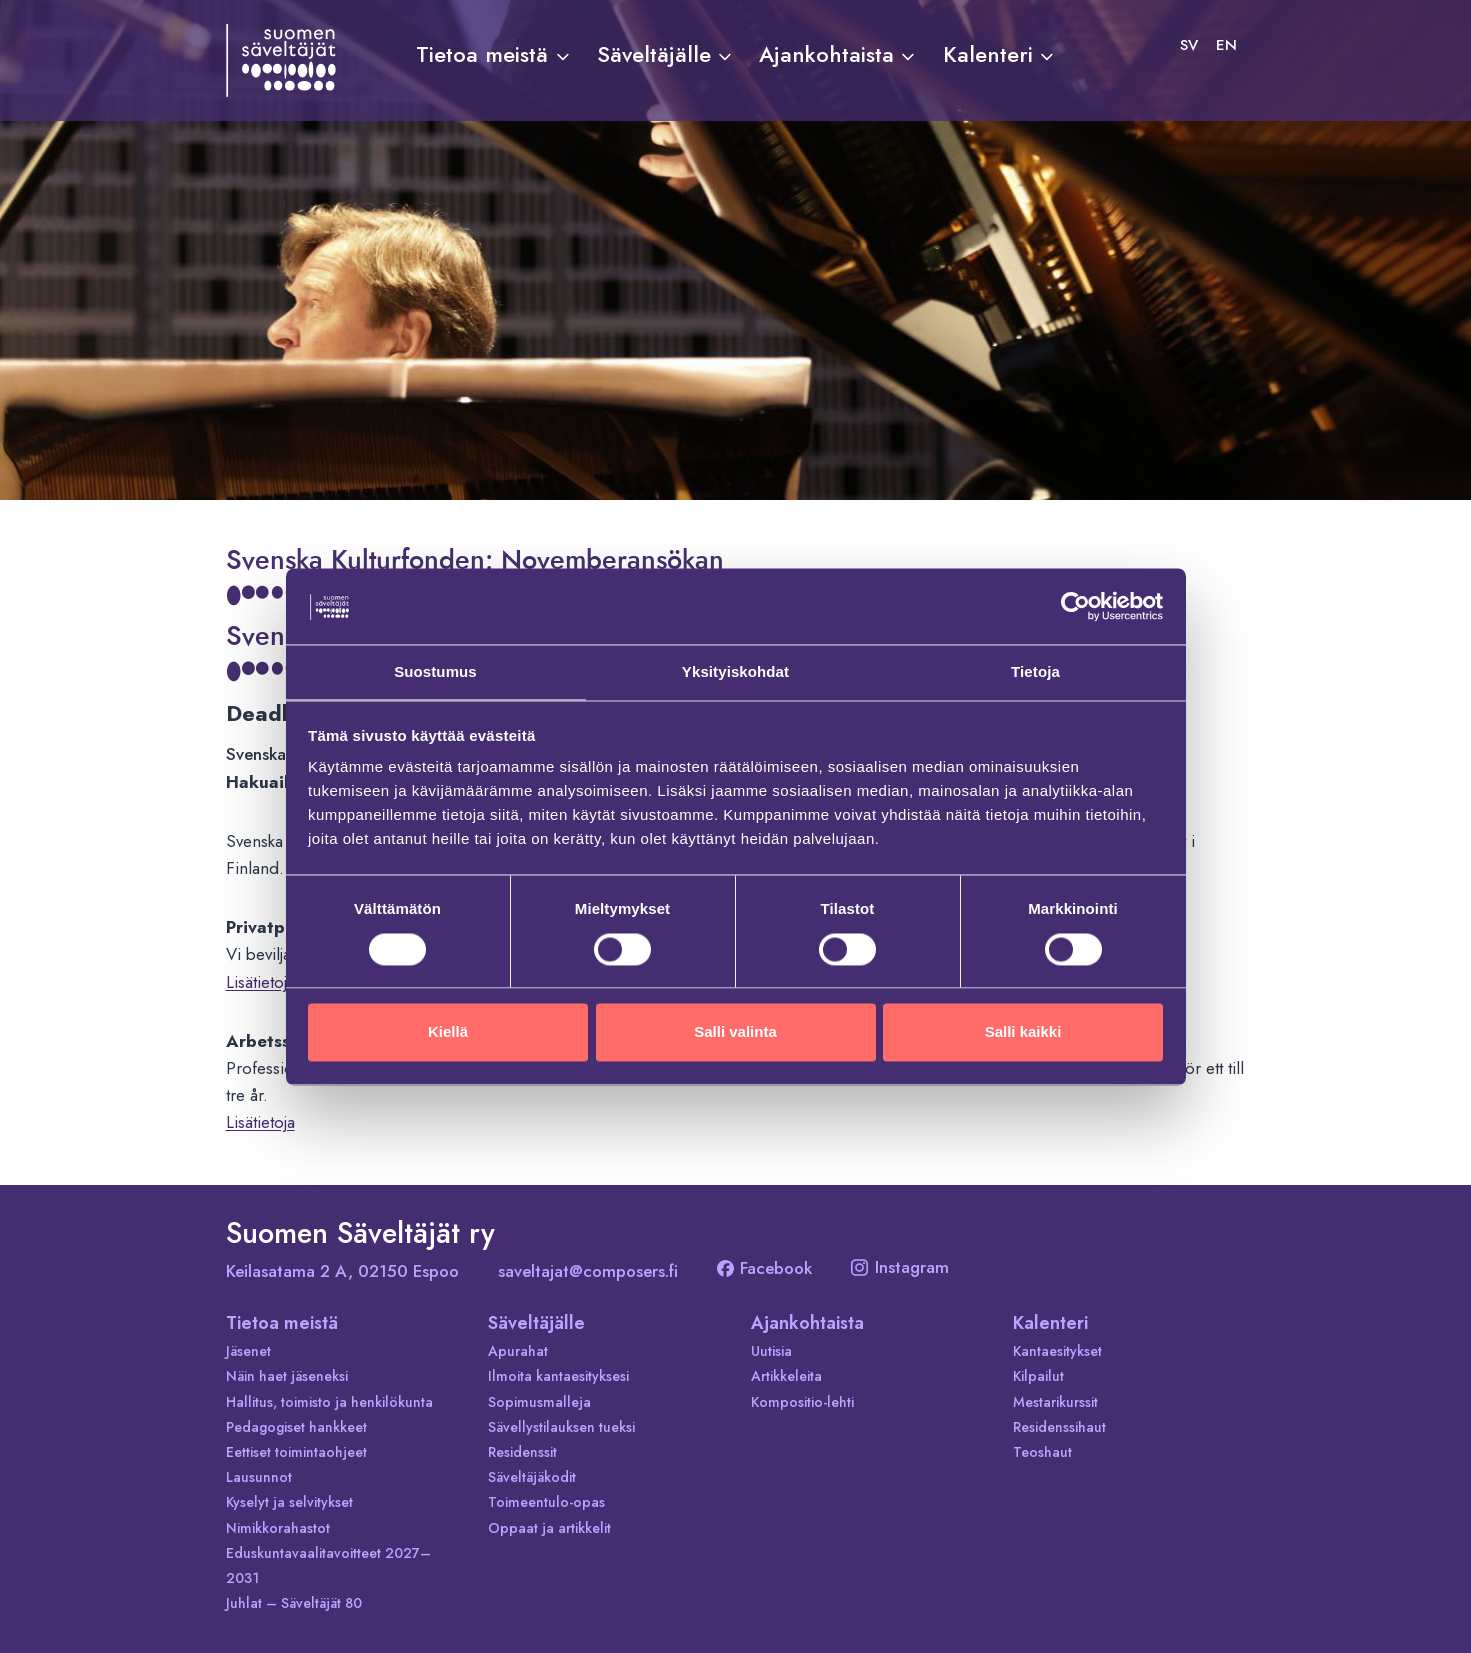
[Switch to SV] (1189, 45)
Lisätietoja (260, 982)
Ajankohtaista (807, 1323)
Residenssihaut (1059, 1427)
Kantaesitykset (1057, 1351)
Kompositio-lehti (802, 1402)
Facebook (765, 1268)
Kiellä (448, 1033)
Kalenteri (1050, 1323)
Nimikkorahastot (278, 1528)
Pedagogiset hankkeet (296, 1427)
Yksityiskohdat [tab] (735, 671)
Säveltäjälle (536, 1323)
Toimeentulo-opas (546, 1502)
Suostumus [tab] (435, 671)
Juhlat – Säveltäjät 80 (294, 1603)
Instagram (900, 1267)
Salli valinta (735, 1033)
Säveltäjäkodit (532, 1477)
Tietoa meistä (282, 1323)
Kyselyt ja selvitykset (289, 1502)
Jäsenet (248, 1351)
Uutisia (771, 1351)
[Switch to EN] (1226, 45)
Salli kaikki (1023, 1033)
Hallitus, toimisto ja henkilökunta (329, 1402)
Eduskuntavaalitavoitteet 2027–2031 (328, 1565)
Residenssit (522, 1452)
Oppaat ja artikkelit (549, 1528)
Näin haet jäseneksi (287, 1376)
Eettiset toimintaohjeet (296, 1452)
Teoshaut (1042, 1452)
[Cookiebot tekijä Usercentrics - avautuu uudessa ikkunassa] (1075, 605)
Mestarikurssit (1055, 1402)
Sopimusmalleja (539, 1402)
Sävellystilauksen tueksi (561, 1427)
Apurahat (518, 1351)
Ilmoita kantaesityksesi (558, 1376)
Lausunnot (259, 1477)
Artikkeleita (786, 1376)
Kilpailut (1038, 1376)
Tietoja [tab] (1035, 671)
